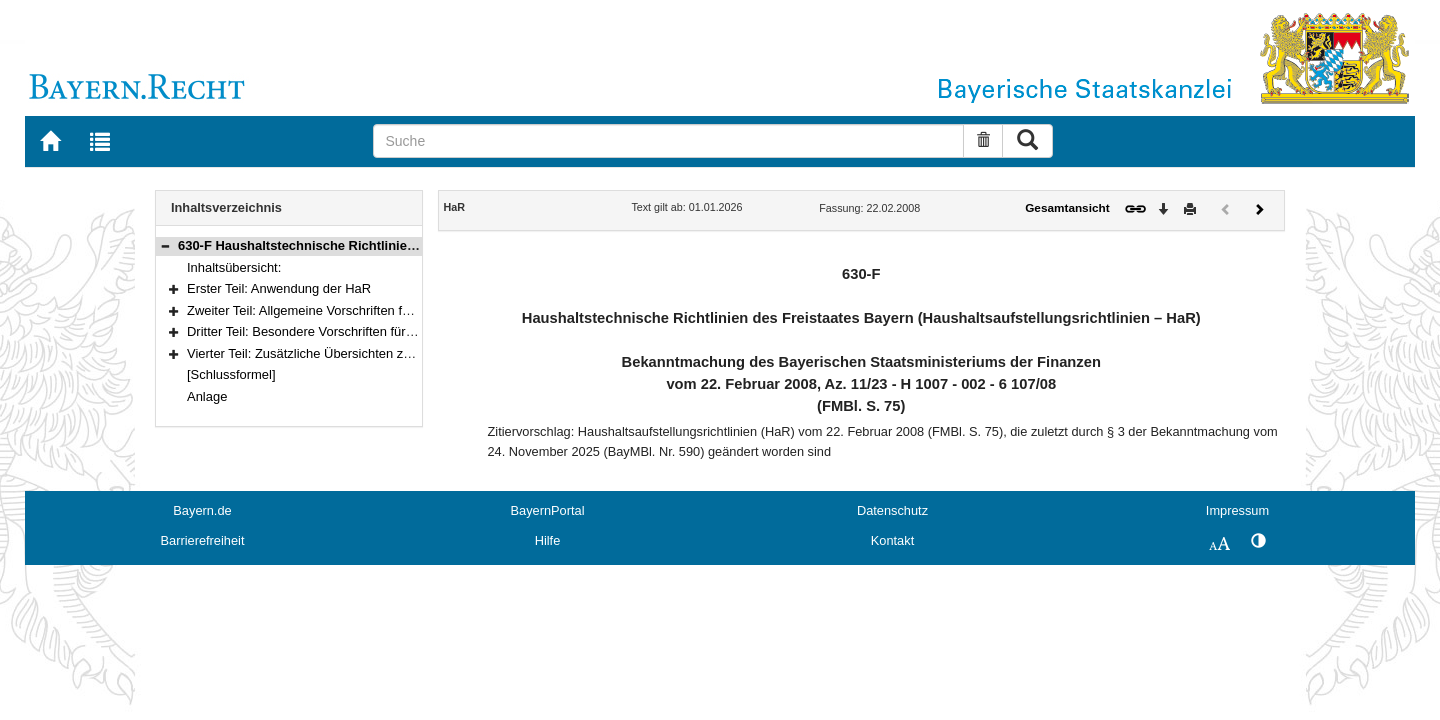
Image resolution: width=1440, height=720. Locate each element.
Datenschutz (892, 510)
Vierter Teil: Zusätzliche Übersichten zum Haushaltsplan (347, 353)
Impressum (1237, 510)
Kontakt (892, 540)
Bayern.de (202, 510)
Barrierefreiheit (203, 540)
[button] (165, 245)
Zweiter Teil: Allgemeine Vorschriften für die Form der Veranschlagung (387, 310)
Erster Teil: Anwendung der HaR (279, 288)
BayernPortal (548, 510)
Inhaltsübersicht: (234, 267)
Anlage (207, 396)
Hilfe (548, 540)
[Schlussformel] (231, 374)
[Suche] (668, 141)
